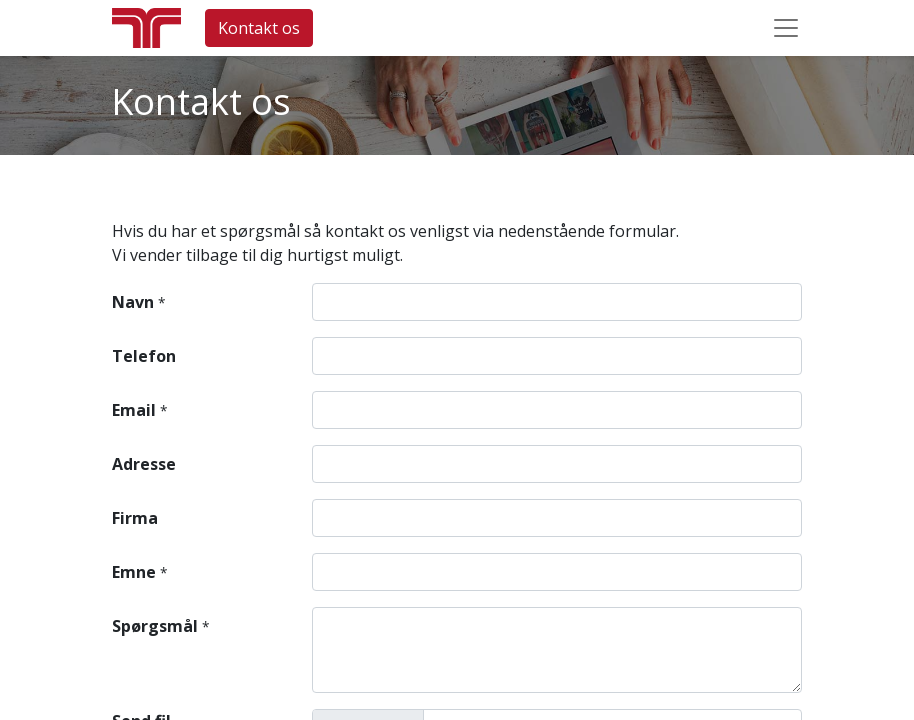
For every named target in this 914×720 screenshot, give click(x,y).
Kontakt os (259, 28)
